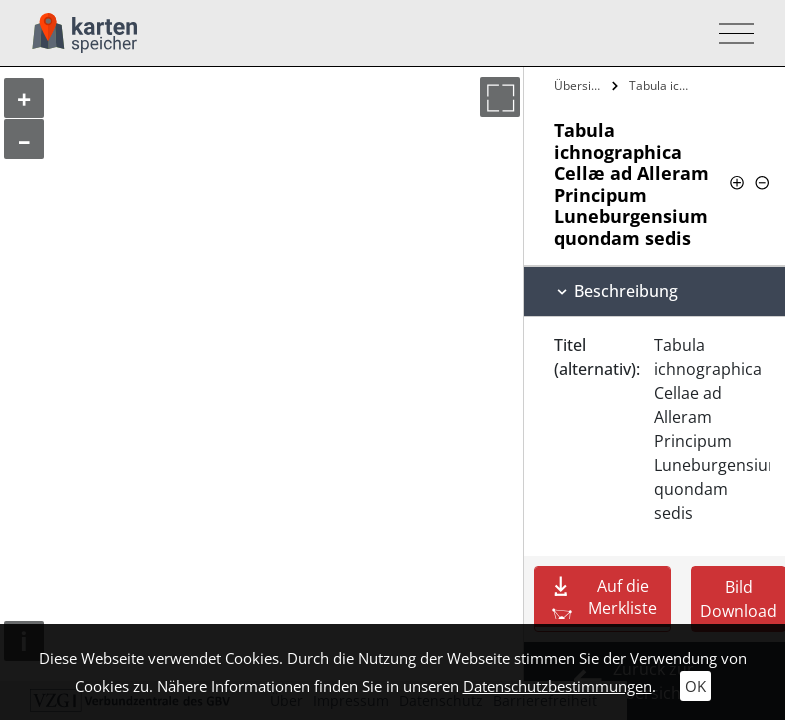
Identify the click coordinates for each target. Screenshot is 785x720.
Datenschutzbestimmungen (557, 686)
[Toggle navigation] (730, 33)
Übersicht (580, 85)
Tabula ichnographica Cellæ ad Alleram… (661, 85)
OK (695, 686)
